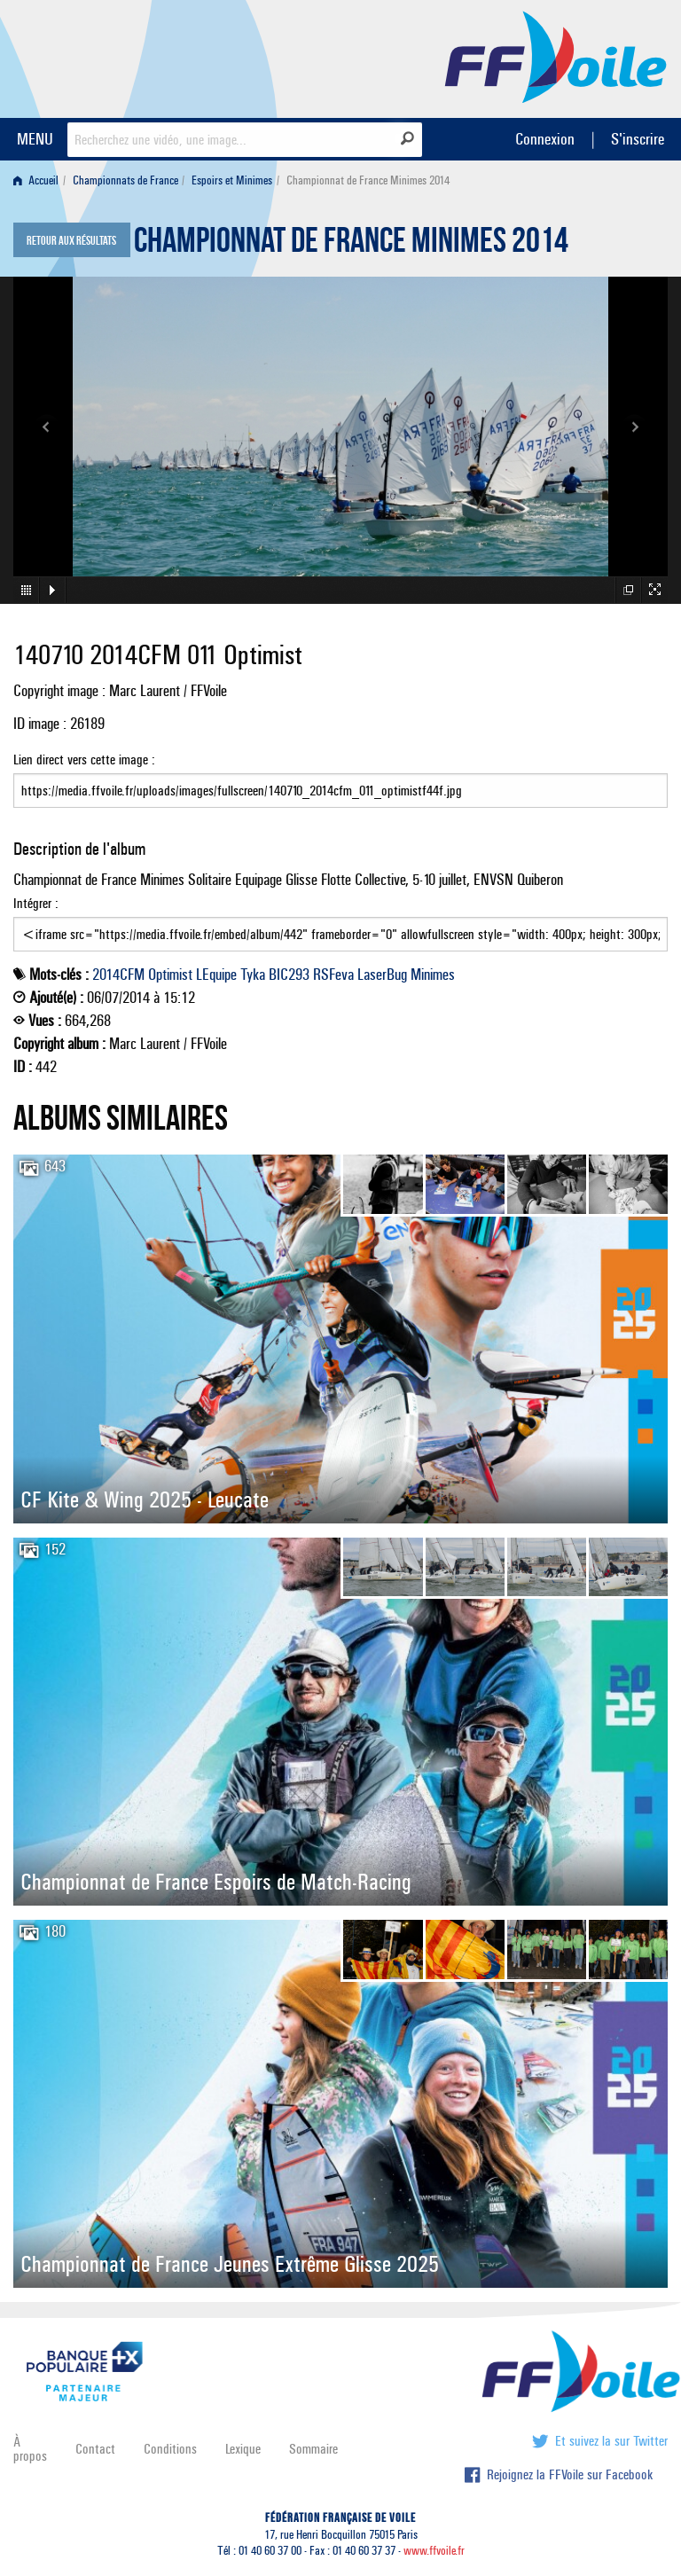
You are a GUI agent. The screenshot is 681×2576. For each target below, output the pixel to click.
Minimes (433, 974)
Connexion (545, 139)
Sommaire (313, 2448)
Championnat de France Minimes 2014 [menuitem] (368, 180)
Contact (95, 2448)
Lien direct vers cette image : (340, 779)
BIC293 (289, 974)
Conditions (170, 2448)
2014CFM (118, 974)
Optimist (170, 974)
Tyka (252, 974)
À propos (30, 2448)
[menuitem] (39, 180)
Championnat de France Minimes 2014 (351, 244)
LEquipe (216, 974)
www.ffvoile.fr (434, 2550)
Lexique (243, 2448)
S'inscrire (637, 139)
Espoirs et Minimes (232, 180)
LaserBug (382, 974)
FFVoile (556, 56)
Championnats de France (125, 180)
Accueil (36, 180)
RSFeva (333, 974)
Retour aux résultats (71, 241)
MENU (35, 139)
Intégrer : (340, 923)
